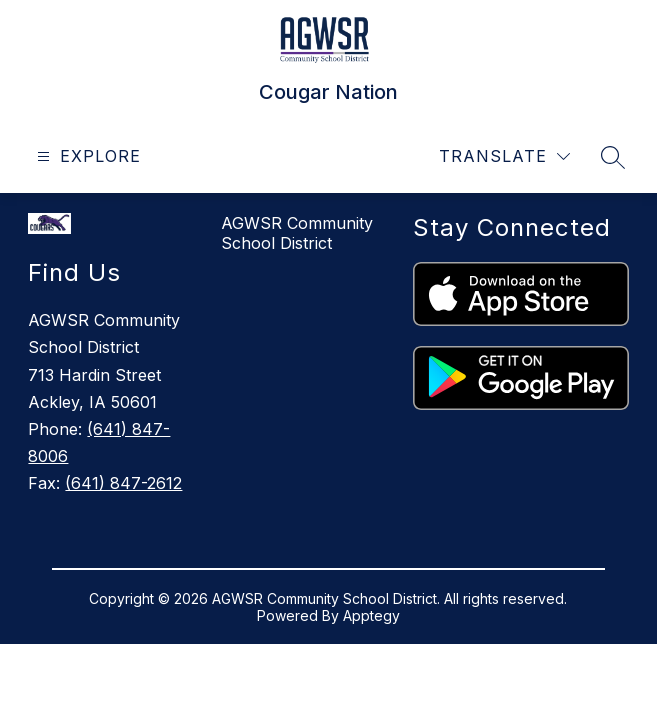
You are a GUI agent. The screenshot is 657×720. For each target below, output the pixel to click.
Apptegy (371, 615)
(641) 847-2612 (123, 483)
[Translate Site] (504, 156)
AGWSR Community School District (297, 233)
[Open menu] (86, 156)
